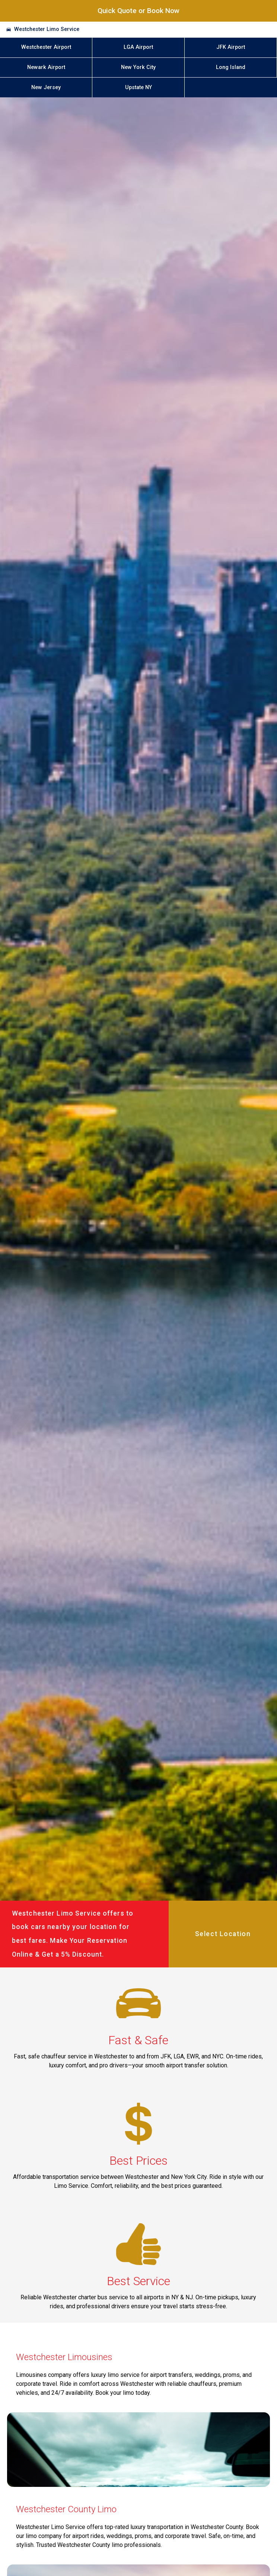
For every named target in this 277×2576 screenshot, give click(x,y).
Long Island (230, 67)
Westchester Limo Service (46, 29)
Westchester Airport (46, 47)
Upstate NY (138, 87)
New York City (138, 67)
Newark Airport (46, 67)
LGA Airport (138, 47)
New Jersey (46, 87)
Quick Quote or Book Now (138, 10)
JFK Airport (230, 47)
